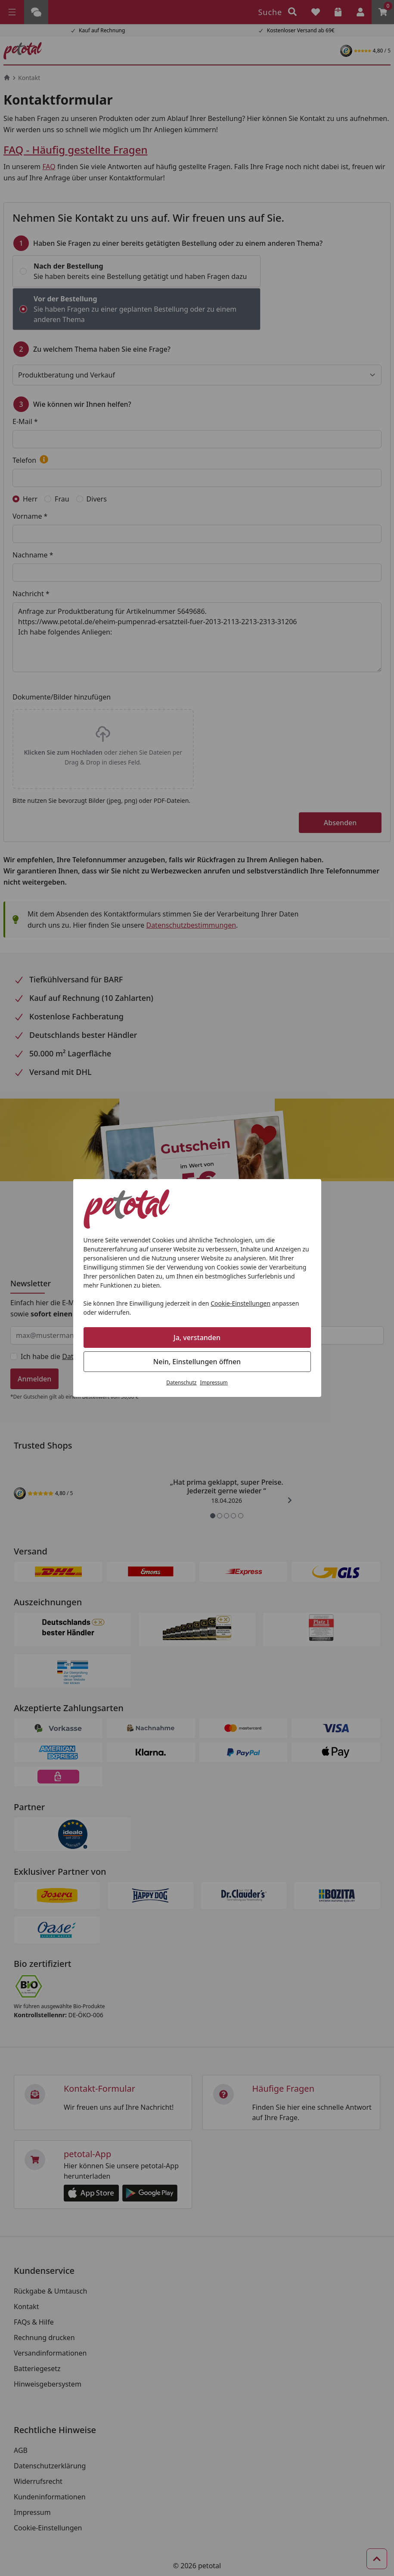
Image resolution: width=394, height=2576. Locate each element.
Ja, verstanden (197, 1337)
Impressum (214, 1382)
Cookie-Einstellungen (240, 1303)
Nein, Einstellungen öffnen (197, 1361)
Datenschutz (181, 1382)
